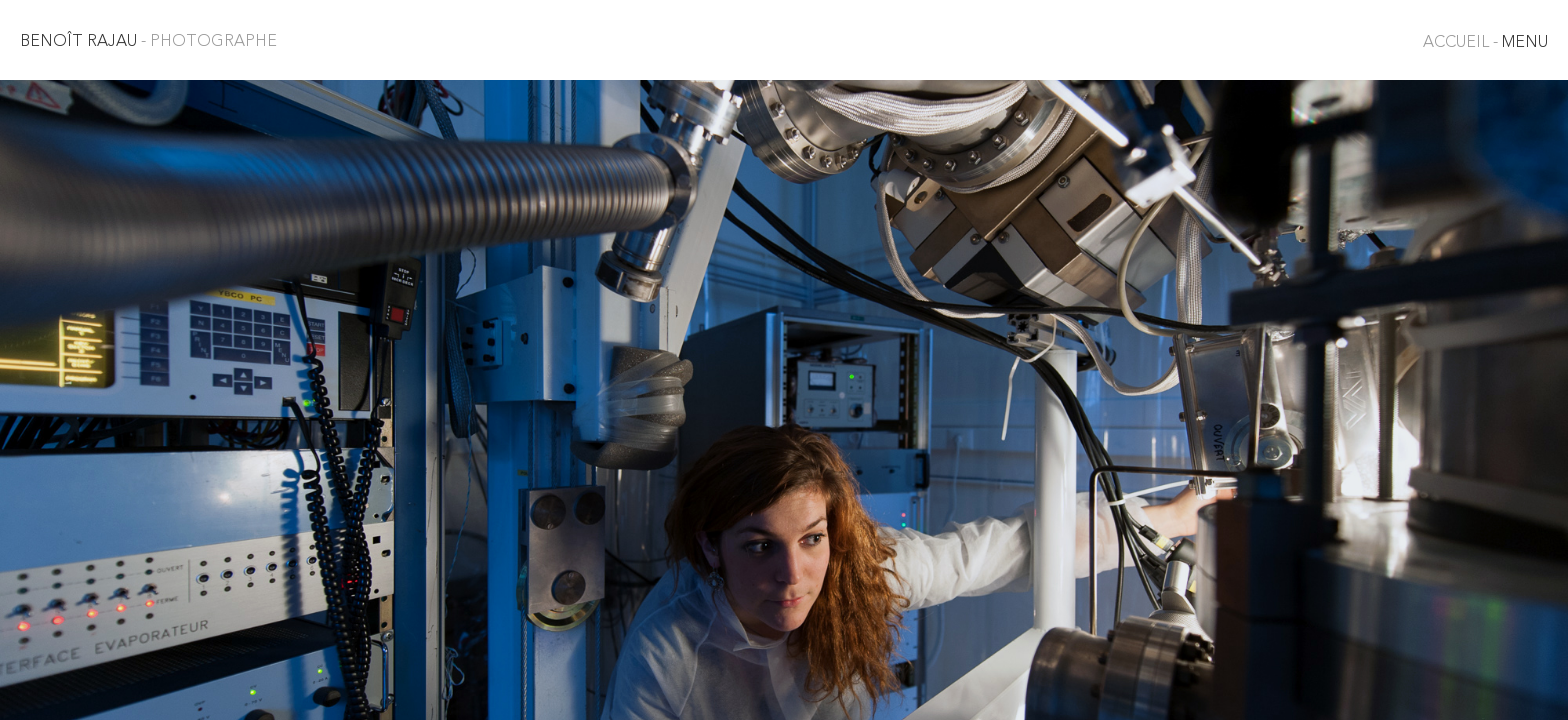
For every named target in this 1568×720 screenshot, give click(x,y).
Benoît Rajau (148, 42)
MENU (1485, 43)
